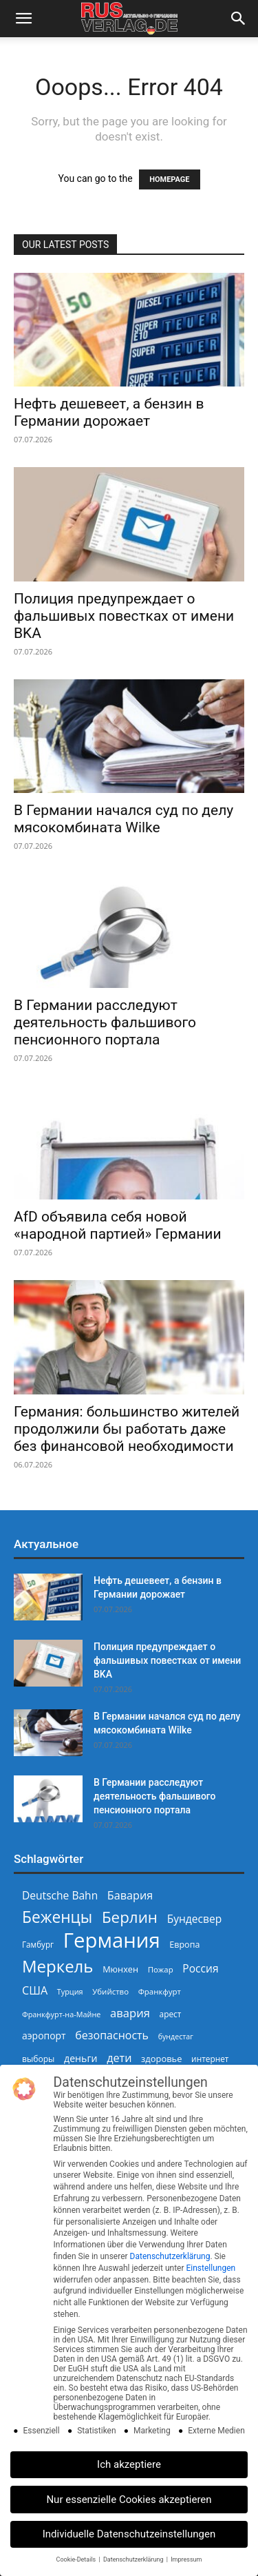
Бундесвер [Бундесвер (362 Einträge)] (194, 1919)
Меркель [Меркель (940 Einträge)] (58, 1966)
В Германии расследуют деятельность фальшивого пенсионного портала (105, 1022)
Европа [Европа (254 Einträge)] (184, 1944)
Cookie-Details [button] (77, 2559)
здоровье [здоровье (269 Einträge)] (161, 2058)
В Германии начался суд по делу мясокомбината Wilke (123, 819)
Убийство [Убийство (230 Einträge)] (110, 1991)
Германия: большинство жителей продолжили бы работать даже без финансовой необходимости (126, 1428)
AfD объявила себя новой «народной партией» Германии (118, 1225)
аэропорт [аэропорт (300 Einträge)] (44, 2035)
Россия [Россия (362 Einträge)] (200, 1968)
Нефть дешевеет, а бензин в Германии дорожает (109, 412)
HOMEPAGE (169, 179)
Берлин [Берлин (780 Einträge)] (130, 1917)
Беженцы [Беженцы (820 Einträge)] (57, 1917)
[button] (23, 18)
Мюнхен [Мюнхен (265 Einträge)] (120, 1969)
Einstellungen (210, 2268)
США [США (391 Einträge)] (34, 1990)
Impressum (186, 2559)
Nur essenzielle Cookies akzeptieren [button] (128, 2499)
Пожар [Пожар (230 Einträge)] (160, 1969)
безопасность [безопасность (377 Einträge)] (112, 2035)
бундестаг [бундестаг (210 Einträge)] (175, 2036)
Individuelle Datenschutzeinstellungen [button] (129, 2534)
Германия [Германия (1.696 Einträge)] (111, 1940)
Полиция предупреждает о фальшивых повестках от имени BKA (124, 615)
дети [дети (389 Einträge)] (119, 2058)
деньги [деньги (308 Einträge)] (80, 2058)
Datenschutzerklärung (170, 2256)
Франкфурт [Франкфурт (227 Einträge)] (159, 1991)
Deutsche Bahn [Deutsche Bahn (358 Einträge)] (60, 1895)
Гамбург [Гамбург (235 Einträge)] (38, 1944)
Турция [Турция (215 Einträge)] (70, 1991)
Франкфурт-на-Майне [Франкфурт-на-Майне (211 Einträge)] (61, 2014)
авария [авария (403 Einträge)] (130, 2013)
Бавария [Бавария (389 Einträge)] (130, 1895)
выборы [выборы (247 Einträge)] (38, 2059)
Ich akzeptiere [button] (129, 2464)
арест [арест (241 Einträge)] (171, 2013)
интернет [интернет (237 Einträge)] (209, 2058)
